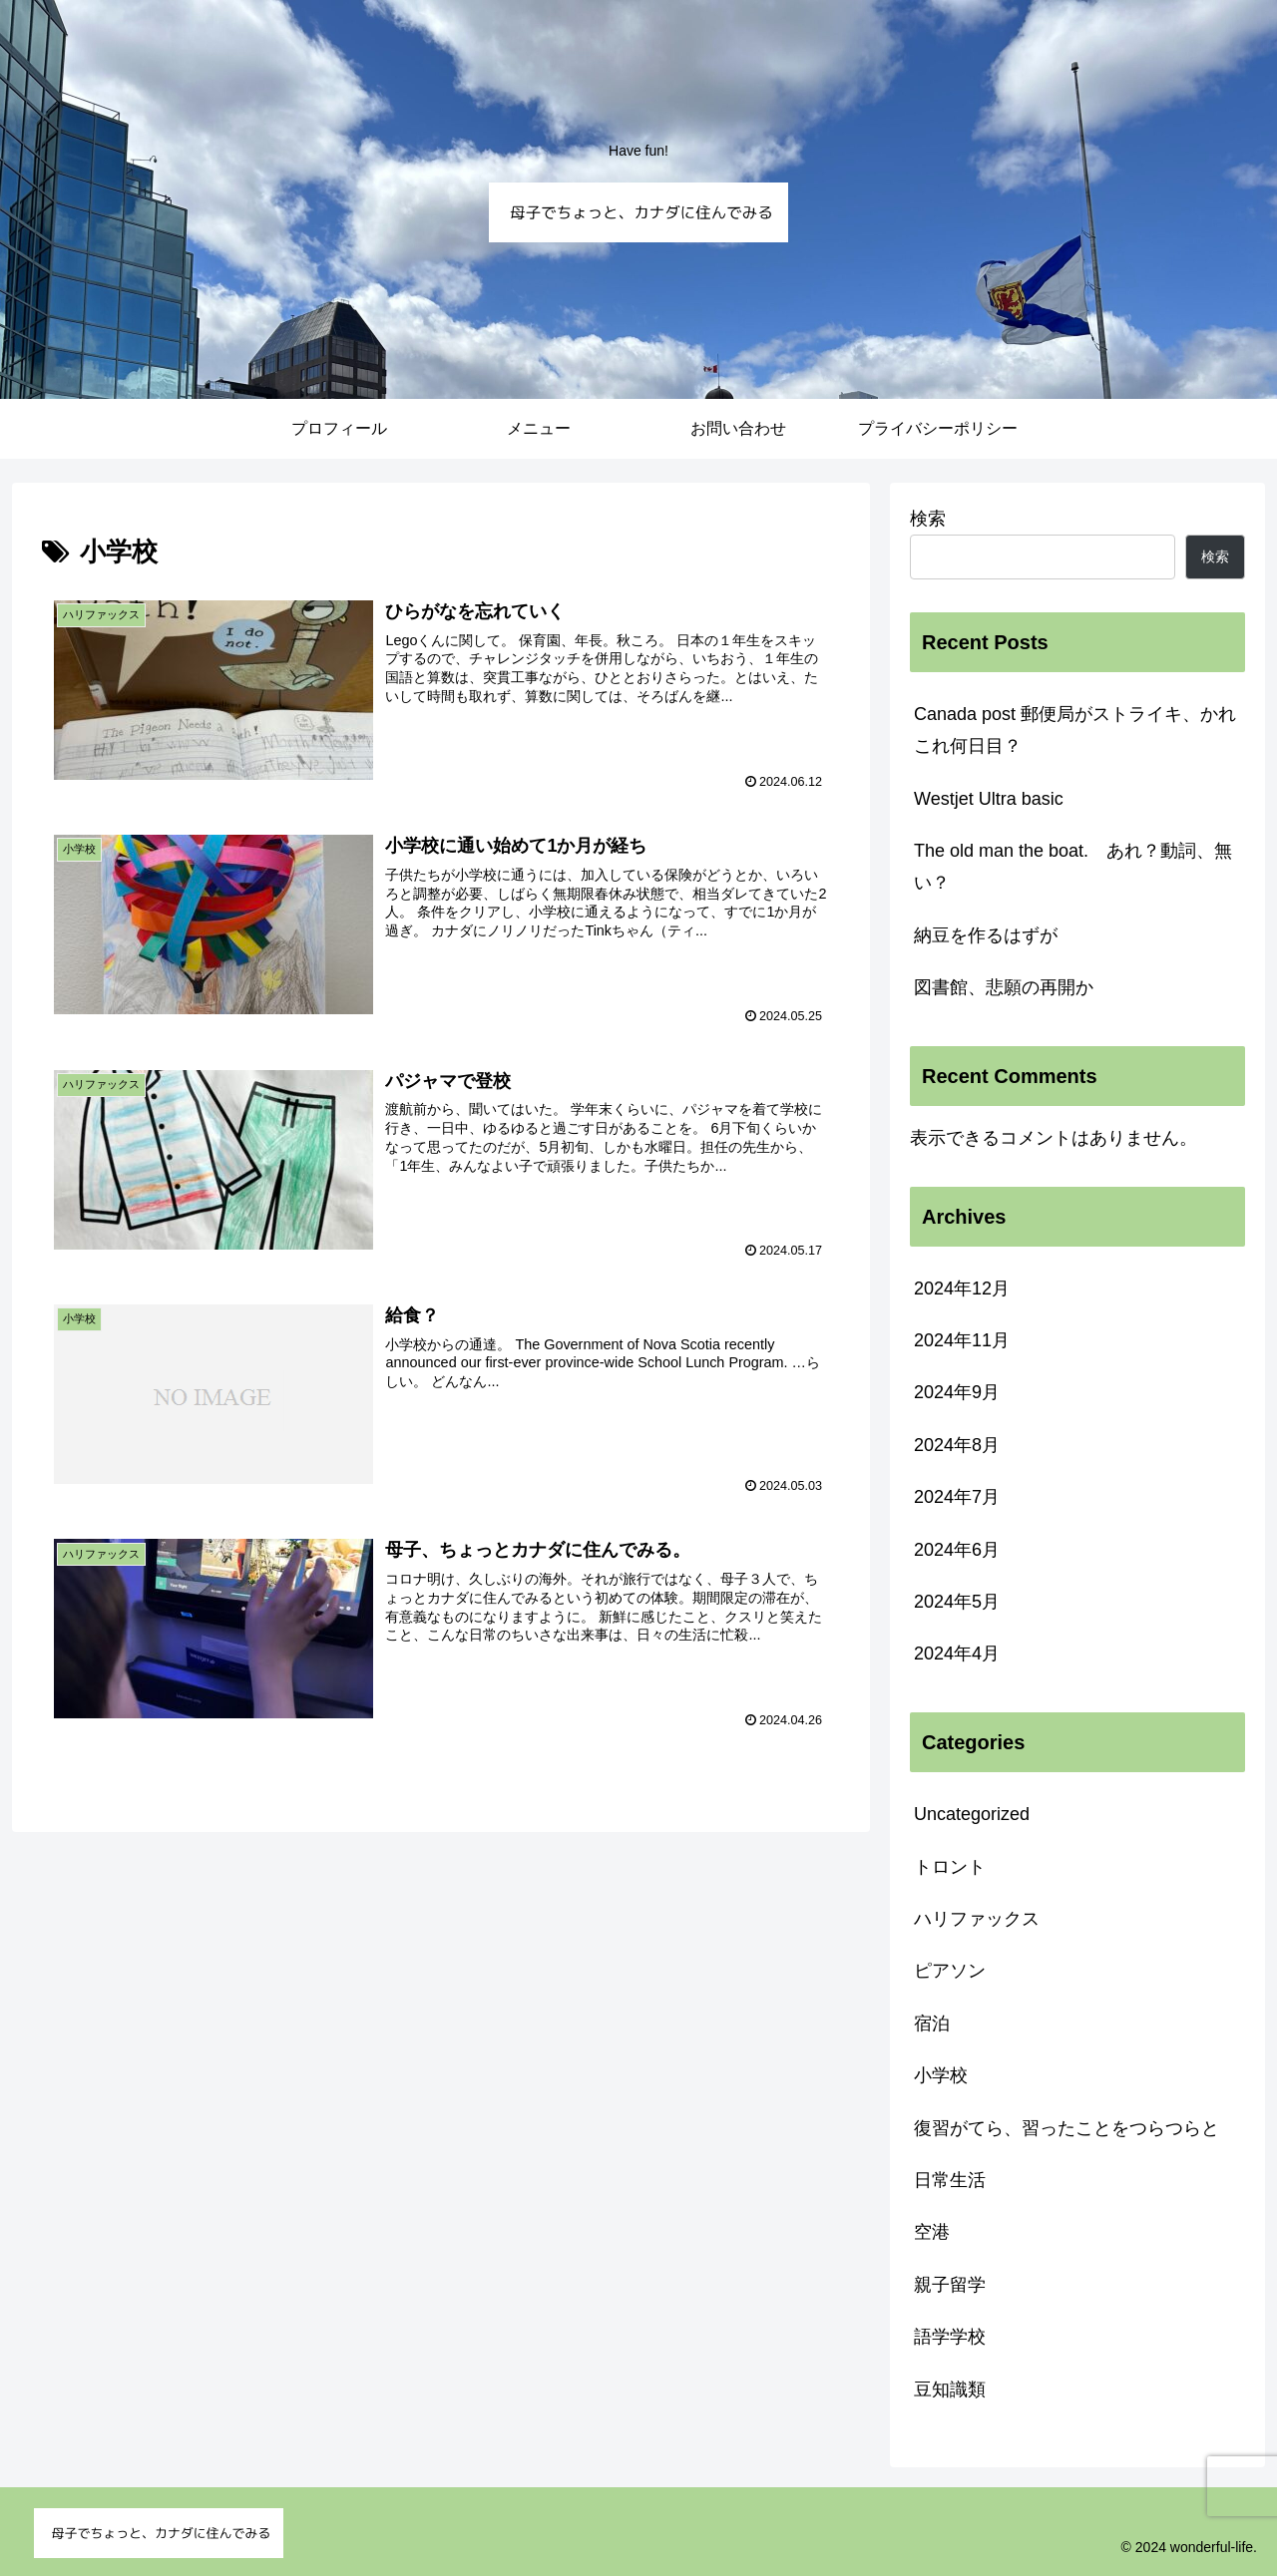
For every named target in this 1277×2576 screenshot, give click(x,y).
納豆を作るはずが (986, 935)
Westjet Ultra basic (989, 799)
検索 (928, 519)
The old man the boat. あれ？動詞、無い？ (1073, 867)
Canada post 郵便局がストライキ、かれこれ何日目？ (1075, 730)
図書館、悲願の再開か (1003, 987)
